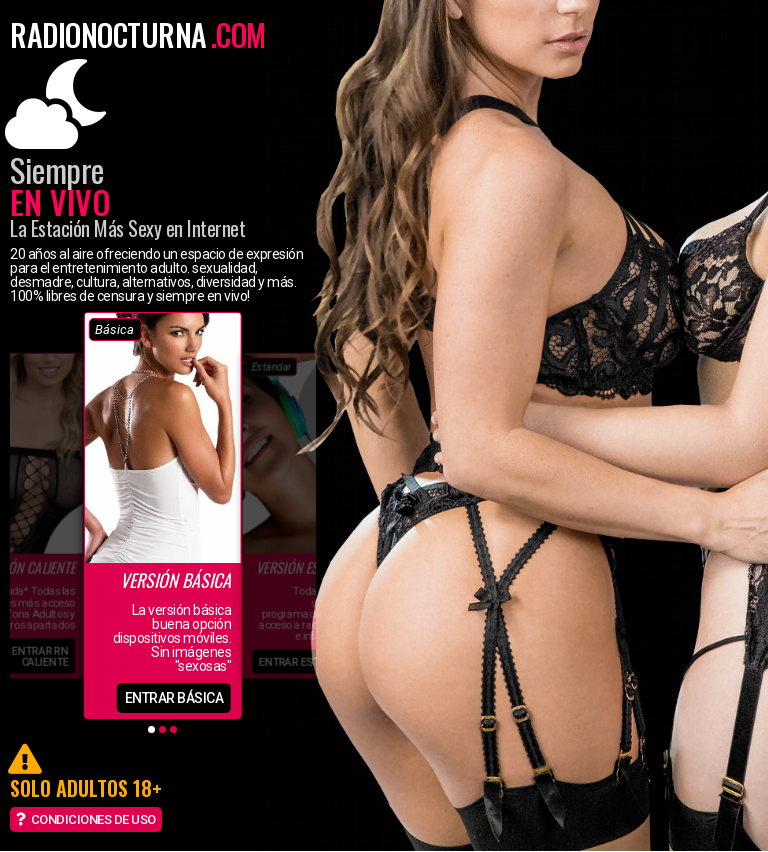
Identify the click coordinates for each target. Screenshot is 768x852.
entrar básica (174, 698)
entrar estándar (306, 661)
